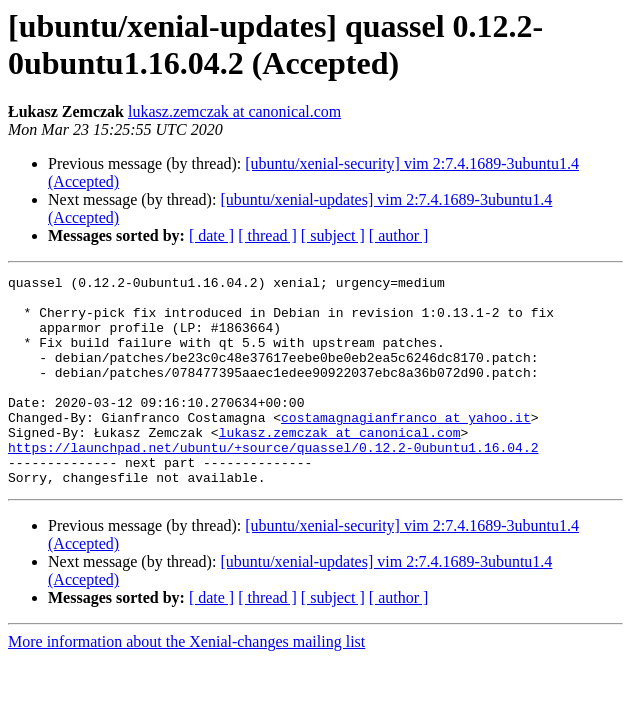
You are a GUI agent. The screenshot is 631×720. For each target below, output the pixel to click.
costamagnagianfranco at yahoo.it (406, 447)
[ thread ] (267, 235)
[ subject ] (333, 235)
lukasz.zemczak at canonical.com (234, 111)
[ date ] (211, 235)
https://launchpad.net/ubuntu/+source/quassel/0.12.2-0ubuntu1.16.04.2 (273, 483)
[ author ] (399, 235)
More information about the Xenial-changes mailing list (186, 683)
